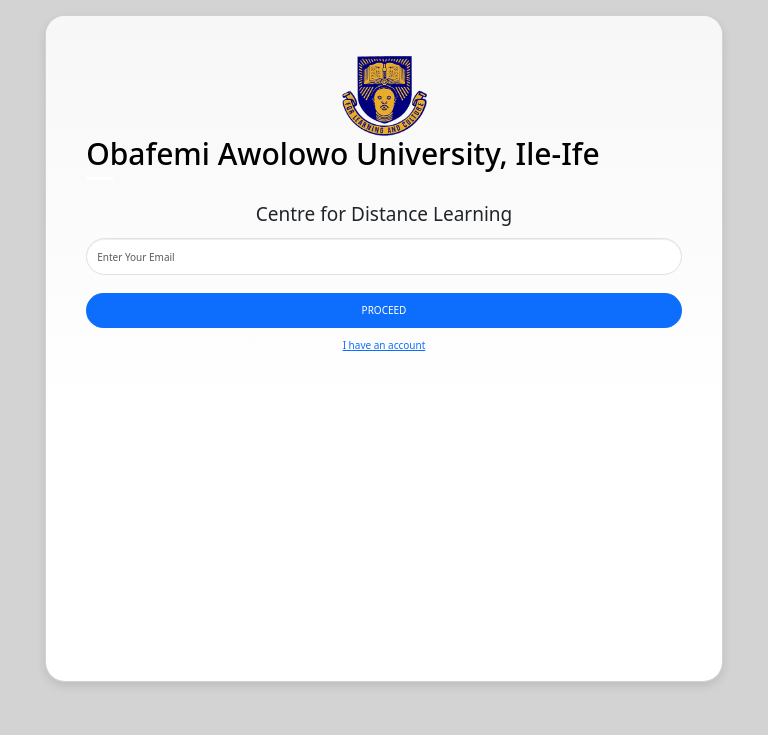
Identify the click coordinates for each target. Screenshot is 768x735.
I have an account (384, 345)
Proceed (384, 310)
